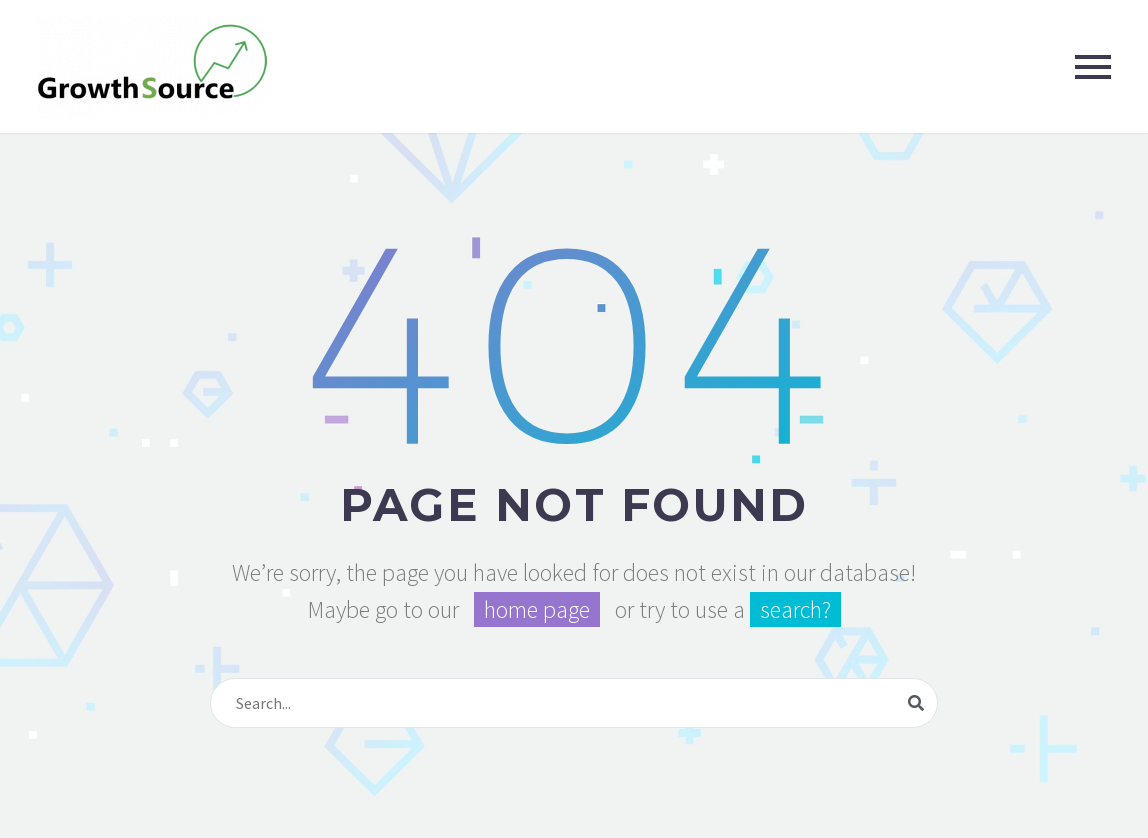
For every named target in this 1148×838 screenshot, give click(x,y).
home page (537, 609)
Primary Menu (1093, 67)
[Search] (574, 703)
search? (795, 609)
